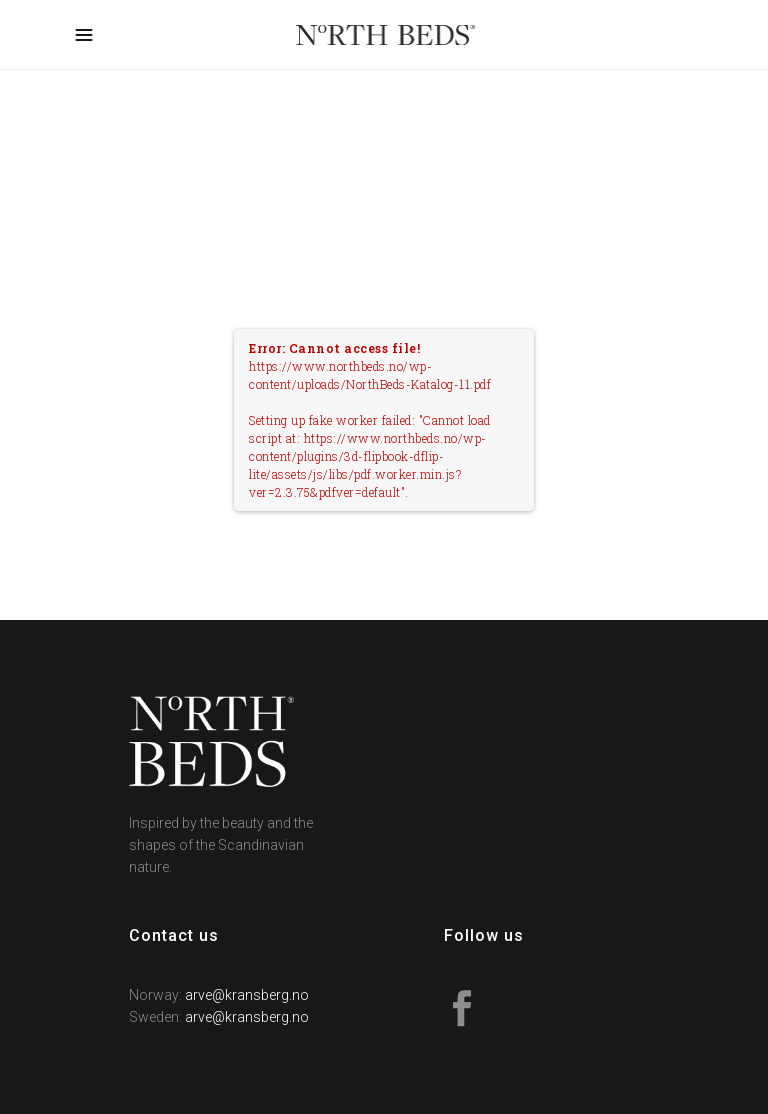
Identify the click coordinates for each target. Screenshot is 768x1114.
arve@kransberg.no (247, 995)
